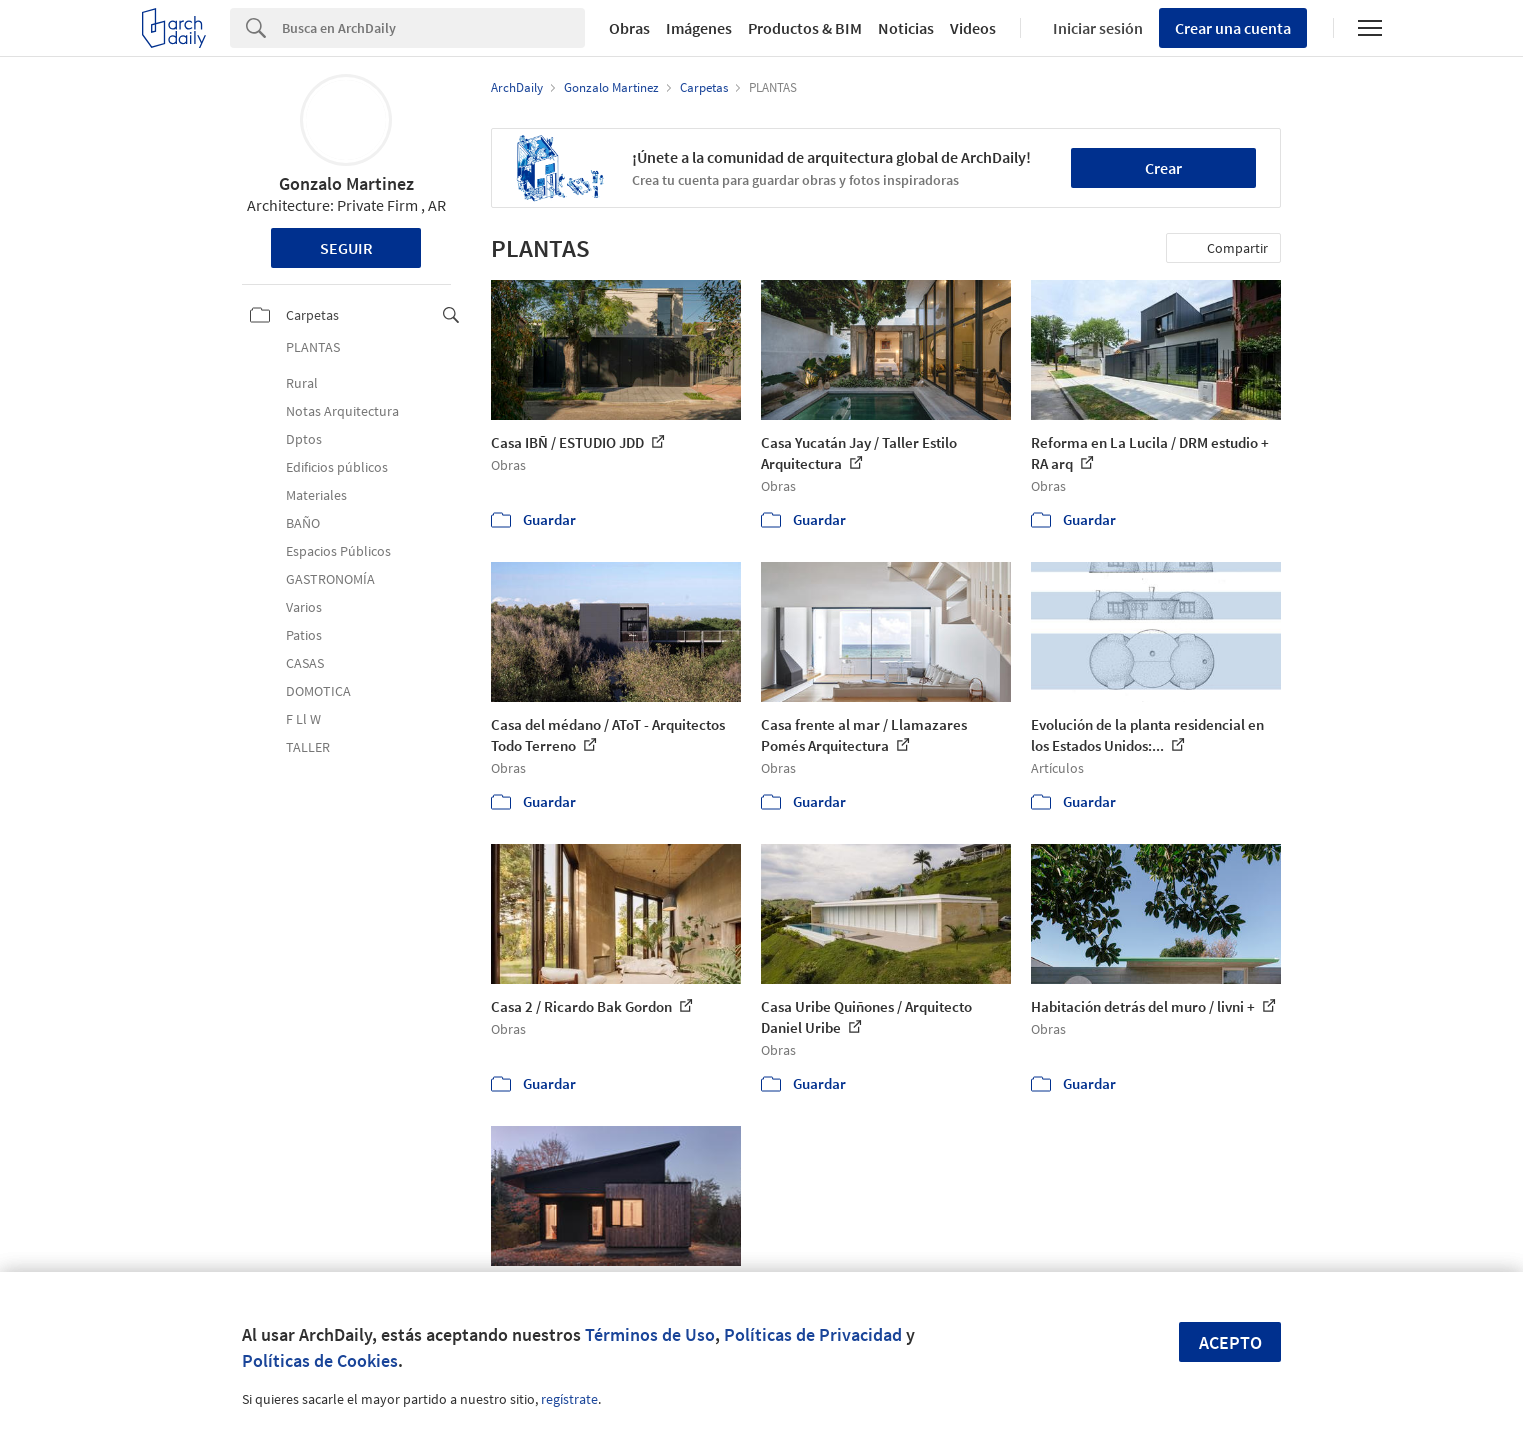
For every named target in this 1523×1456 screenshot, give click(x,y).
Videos (973, 28)
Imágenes (699, 28)
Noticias (906, 28)
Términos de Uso (650, 1334)
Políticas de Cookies (320, 1360)
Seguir (346, 248)
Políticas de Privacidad (813, 1334)
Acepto (1230, 1342)
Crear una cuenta (1233, 28)
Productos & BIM (805, 28)
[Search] (433, 28)
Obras (629, 28)
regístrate (569, 1399)
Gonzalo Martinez (346, 183)
